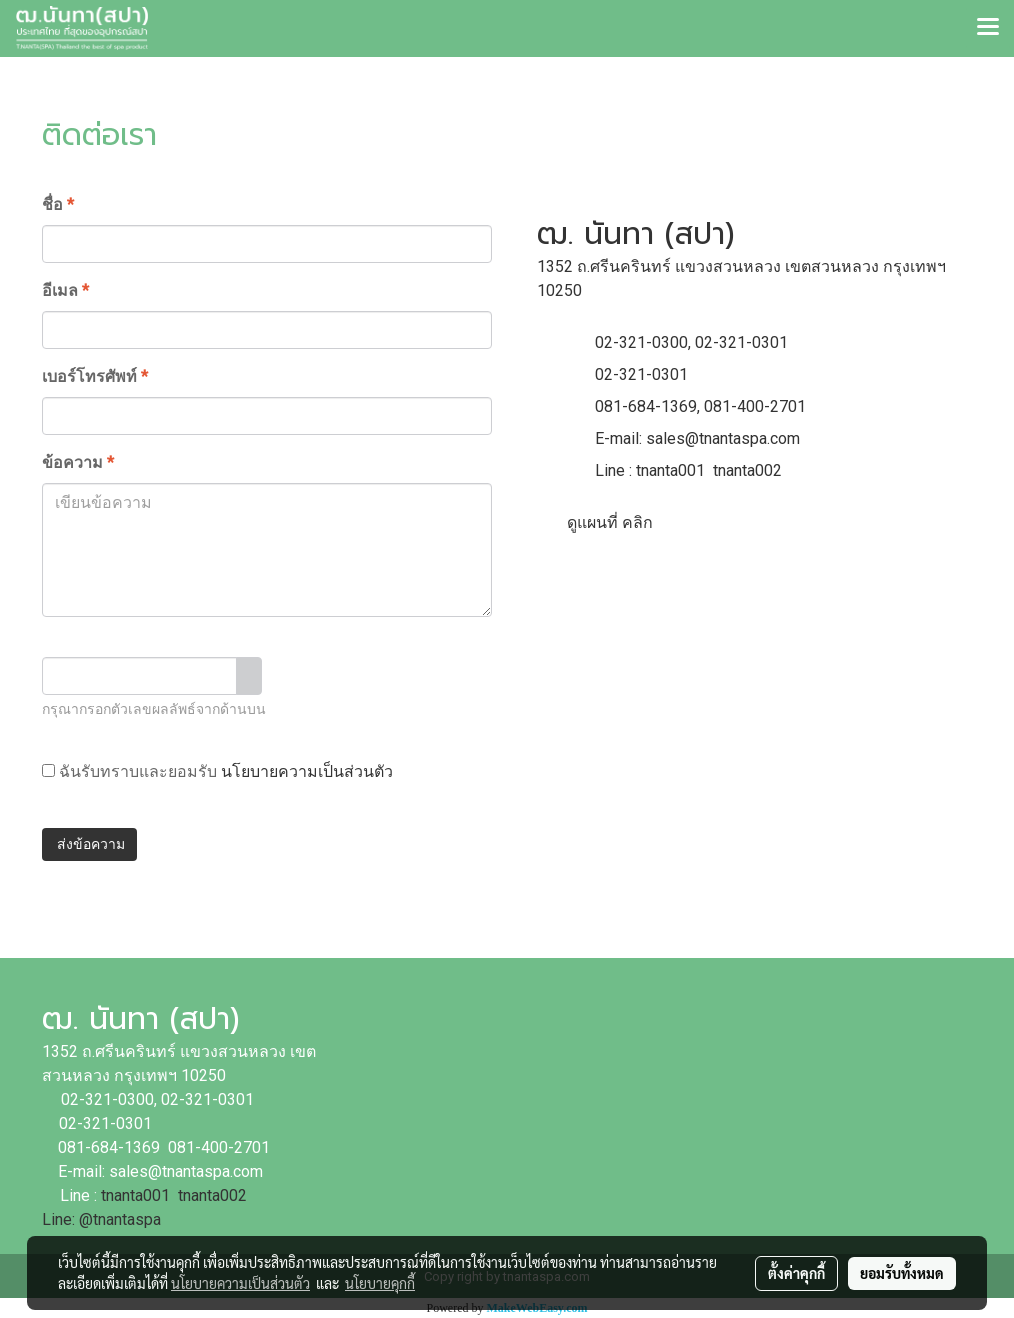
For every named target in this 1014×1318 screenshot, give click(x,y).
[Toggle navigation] (988, 28)
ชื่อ (58, 204)
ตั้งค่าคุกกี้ (796, 1273)
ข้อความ (78, 462)
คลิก (637, 522)
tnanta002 (747, 470)
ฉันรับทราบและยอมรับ (217, 771)
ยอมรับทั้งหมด (902, 1273)
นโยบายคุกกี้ (380, 1283)
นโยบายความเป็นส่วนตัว (307, 771)
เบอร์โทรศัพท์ (95, 376)
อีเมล (65, 290)
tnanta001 (670, 470)
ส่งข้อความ (89, 844)
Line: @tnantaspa (101, 1219)
